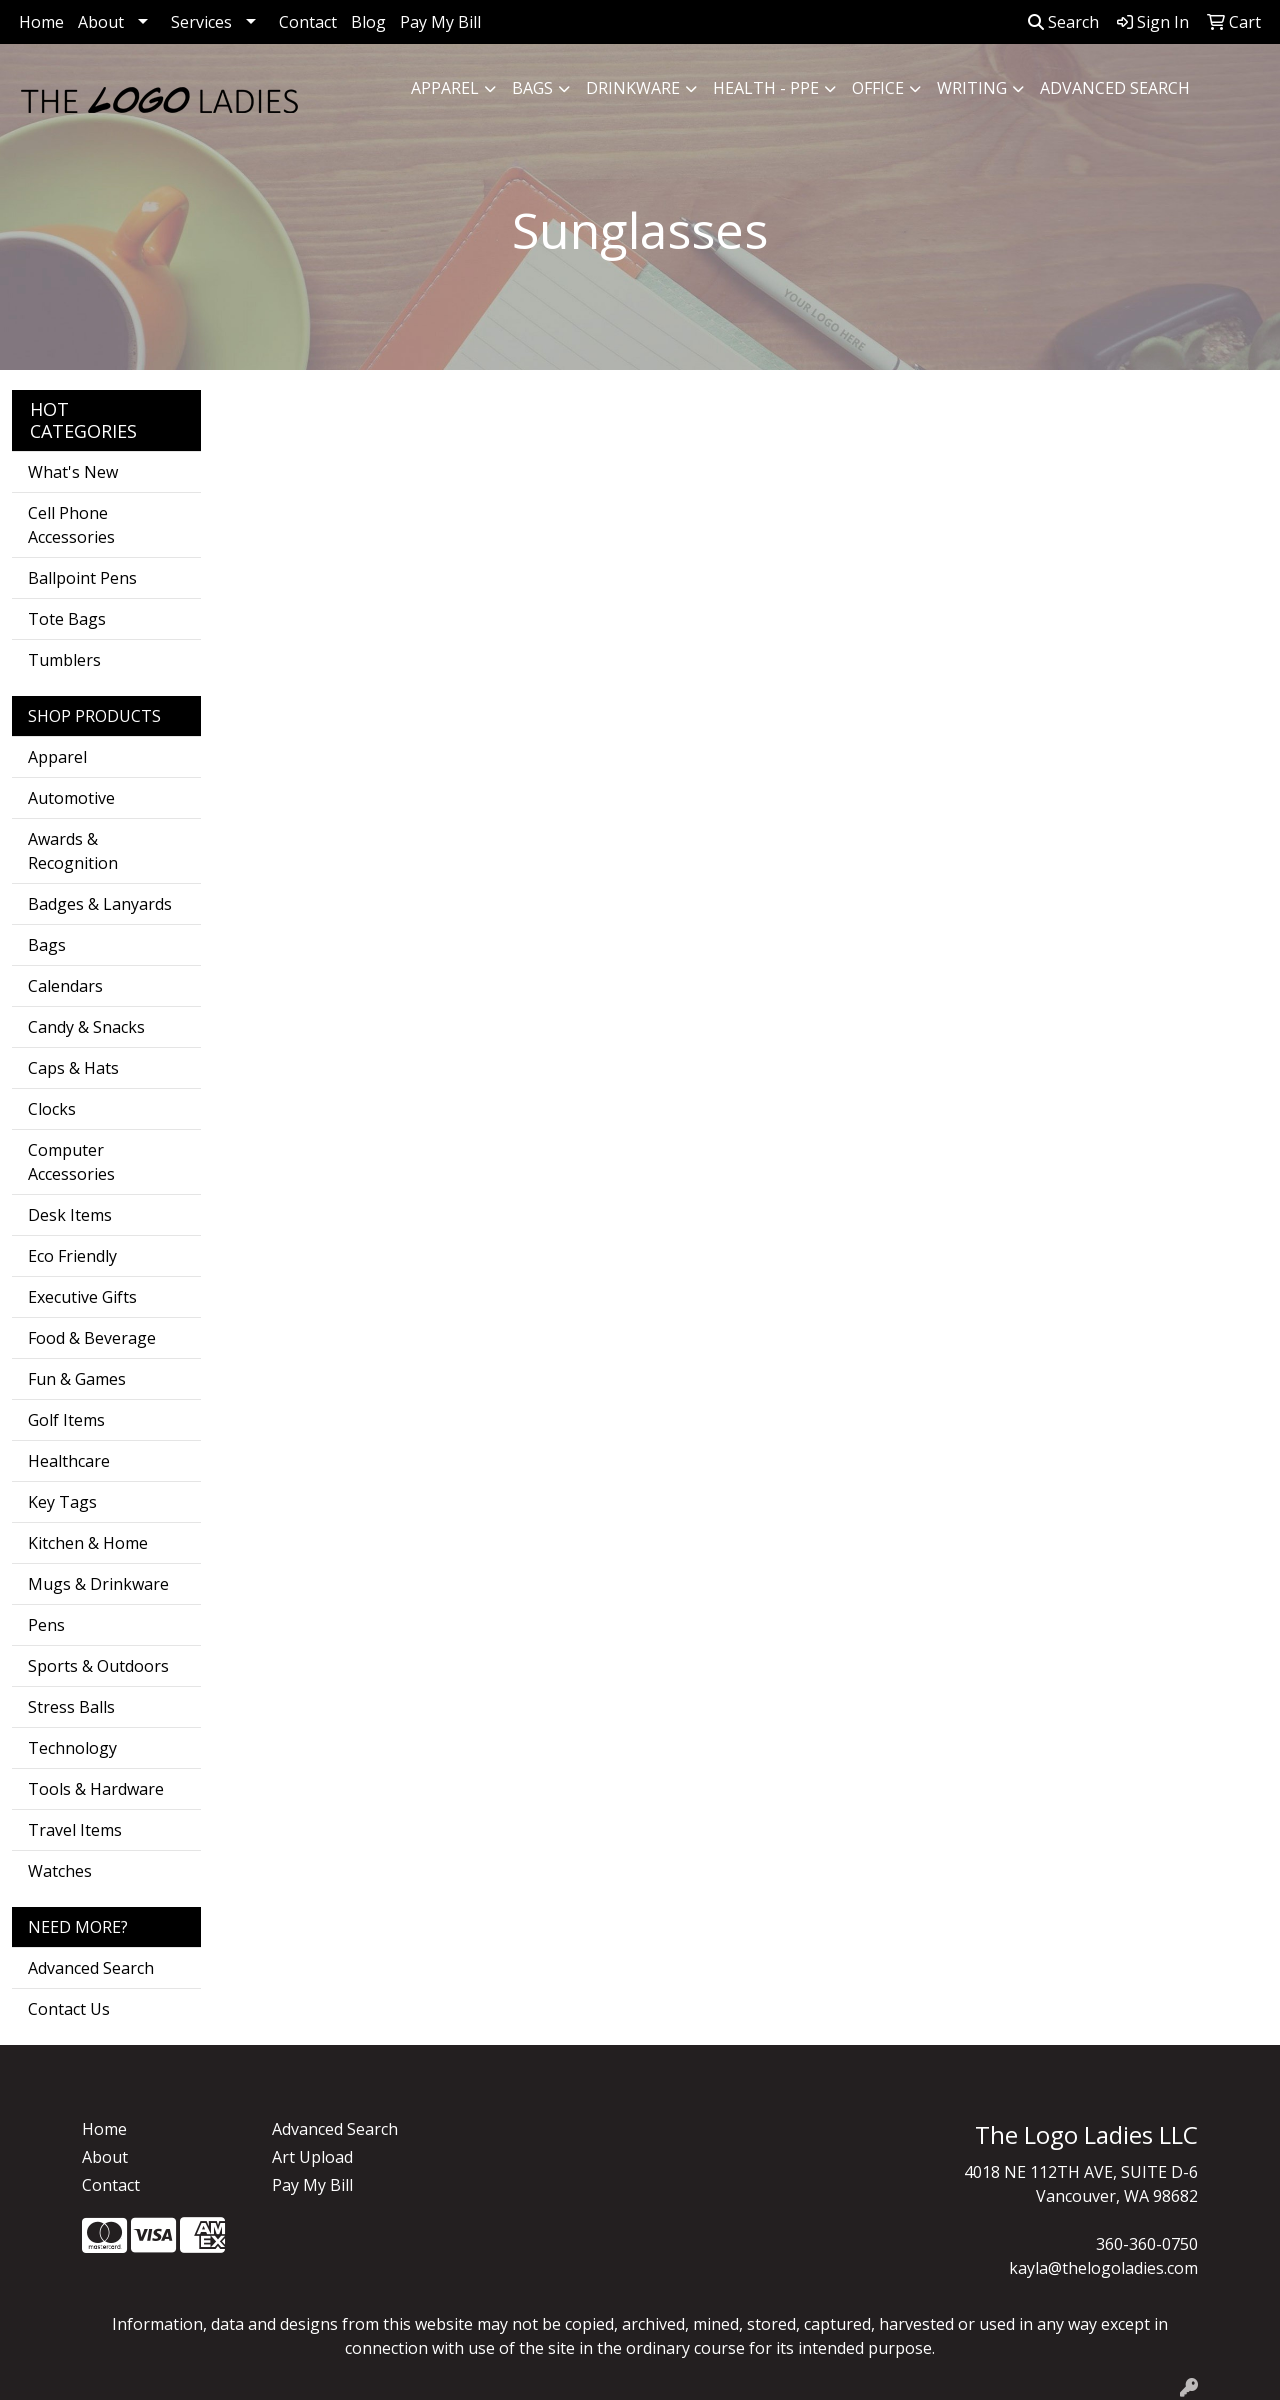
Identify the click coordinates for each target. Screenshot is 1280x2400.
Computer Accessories (71, 1162)
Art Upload (312, 2157)
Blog (368, 22)
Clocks (52, 1109)
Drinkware (633, 88)
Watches (60, 1871)
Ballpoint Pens (82, 578)
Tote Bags (67, 619)
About (101, 22)
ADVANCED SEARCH (1115, 88)
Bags (532, 88)
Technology (72, 1748)
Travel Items (75, 1830)
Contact (308, 22)
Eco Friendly (72, 1256)
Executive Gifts (82, 1297)
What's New (73, 472)
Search (1063, 22)
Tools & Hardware (96, 1789)
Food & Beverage (92, 1338)
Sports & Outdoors (98, 1666)
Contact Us (69, 2009)
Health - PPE (766, 88)
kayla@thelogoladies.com (1103, 2268)
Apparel (445, 88)
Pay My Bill (440, 22)
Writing (972, 88)
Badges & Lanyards (100, 904)
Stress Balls (71, 1707)
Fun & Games (77, 1379)
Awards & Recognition (73, 851)
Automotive (71, 798)
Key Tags (62, 1502)
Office (878, 88)
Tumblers (64, 660)
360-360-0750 (1147, 2244)
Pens (46, 1625)
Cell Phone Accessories (71, 525)
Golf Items (66, 1420)
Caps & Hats (73, 1068)
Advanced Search (91, 1968)
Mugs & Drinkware (98, 1584)
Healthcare (69, 1461)
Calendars (65, 986)
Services (201, 22)
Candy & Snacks (86, 1027)
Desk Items (70, 1215)
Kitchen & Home (88, 1543)
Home (41, 22)
